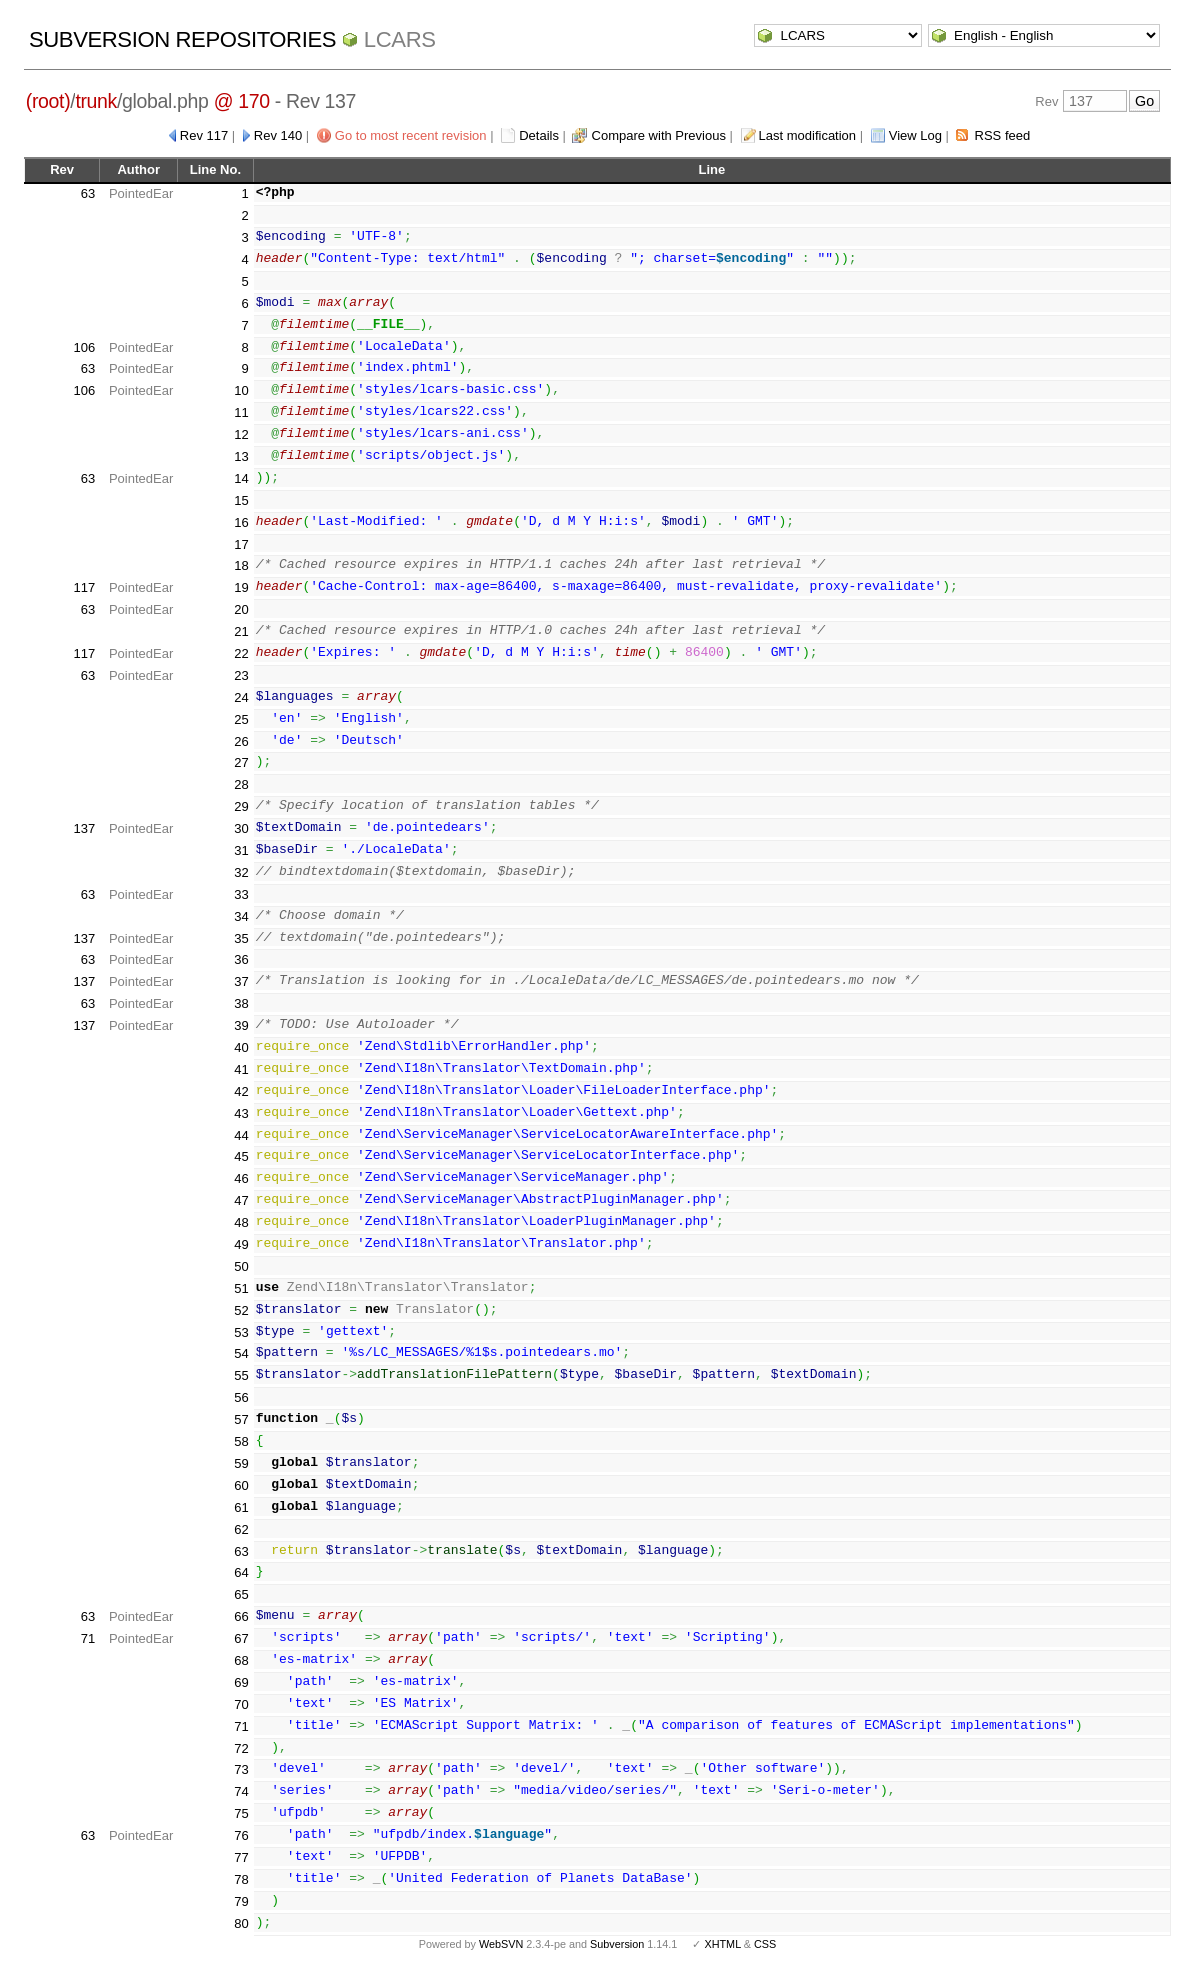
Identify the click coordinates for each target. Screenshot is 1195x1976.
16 (241, 522)
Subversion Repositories (182, 39)
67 (241, 1638)
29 (241, 806)
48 (241, 1222)
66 (241, 1616)
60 (241, 1485)
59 (241, 1463)
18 (241, 565)
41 (241, 1069)
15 (241, 500)
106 (85, 347)
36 (241, 959)
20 (241, 609)
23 (241, 675)
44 (241, 1135)
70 (241, 1704)
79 (241, 1901)
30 (241, 828)
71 (88, 1638)
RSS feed (1003, 135)
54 (241, 1353)
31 (241, 850)
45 (241, 1156)
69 (241, 1682)
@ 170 (242, 101)
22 (241, 653)
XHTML (722, 1944)
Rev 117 (204, 135)
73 (241, 1769)
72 (241, 1748)
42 (241, 1091)
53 (241, 1332)
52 (241, 1310)
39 (241, 1025)
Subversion (617, 1944)
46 (241, 1178)
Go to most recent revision (411, 135)
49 (241, 1244)
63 (88, 193)
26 (241, 741)
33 (241, 894)
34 (241, 916)
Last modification (808, 135)
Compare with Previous (659, 135)
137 (85, 828)
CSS (765, 1944)
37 (241, 981)
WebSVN (501, 1944)
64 (241, 1572)
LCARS (400, 39)
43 (241, 1113)
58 (241, 1441)
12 (241, 434)
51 (241, 1288)
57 (241, 1419)
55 (241, 1375)
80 (241, 1923)
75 (241, 1813)
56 (241, 1397)
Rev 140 (278, 135)
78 (241, 1879)
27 (241, 762)
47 (241, 1200)
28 (241, 784)
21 (241, 631)
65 (241, 1594)
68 (241, 1660)
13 (241, 456)
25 (241, 719)
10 (241, 390)
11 (241, 412)
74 (241, 1791)
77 (241, 1857)
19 (241, 587)
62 (241, 1529)
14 (241, 478)
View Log (915, 135)
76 (241, 1835)
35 (241, 938)
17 (241, 544)
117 (85, 587)
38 (241, 1003)
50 (241, 1266)
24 (241, 697)
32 (241, 872)
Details (539, 135)
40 (241, 1047)
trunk (96, 101)
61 (241, 1507)
